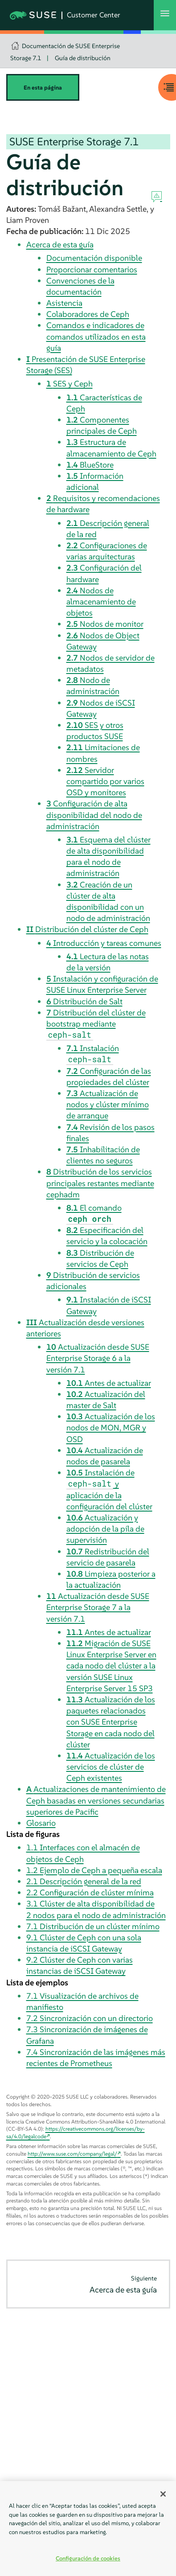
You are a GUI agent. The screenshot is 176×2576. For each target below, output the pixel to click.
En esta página (43, 87)
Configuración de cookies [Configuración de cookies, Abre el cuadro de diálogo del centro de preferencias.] (88, 2558)
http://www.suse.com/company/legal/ (72, 2153)
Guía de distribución (83, 58)
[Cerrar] (163, 2494)
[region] (88, 2528)
